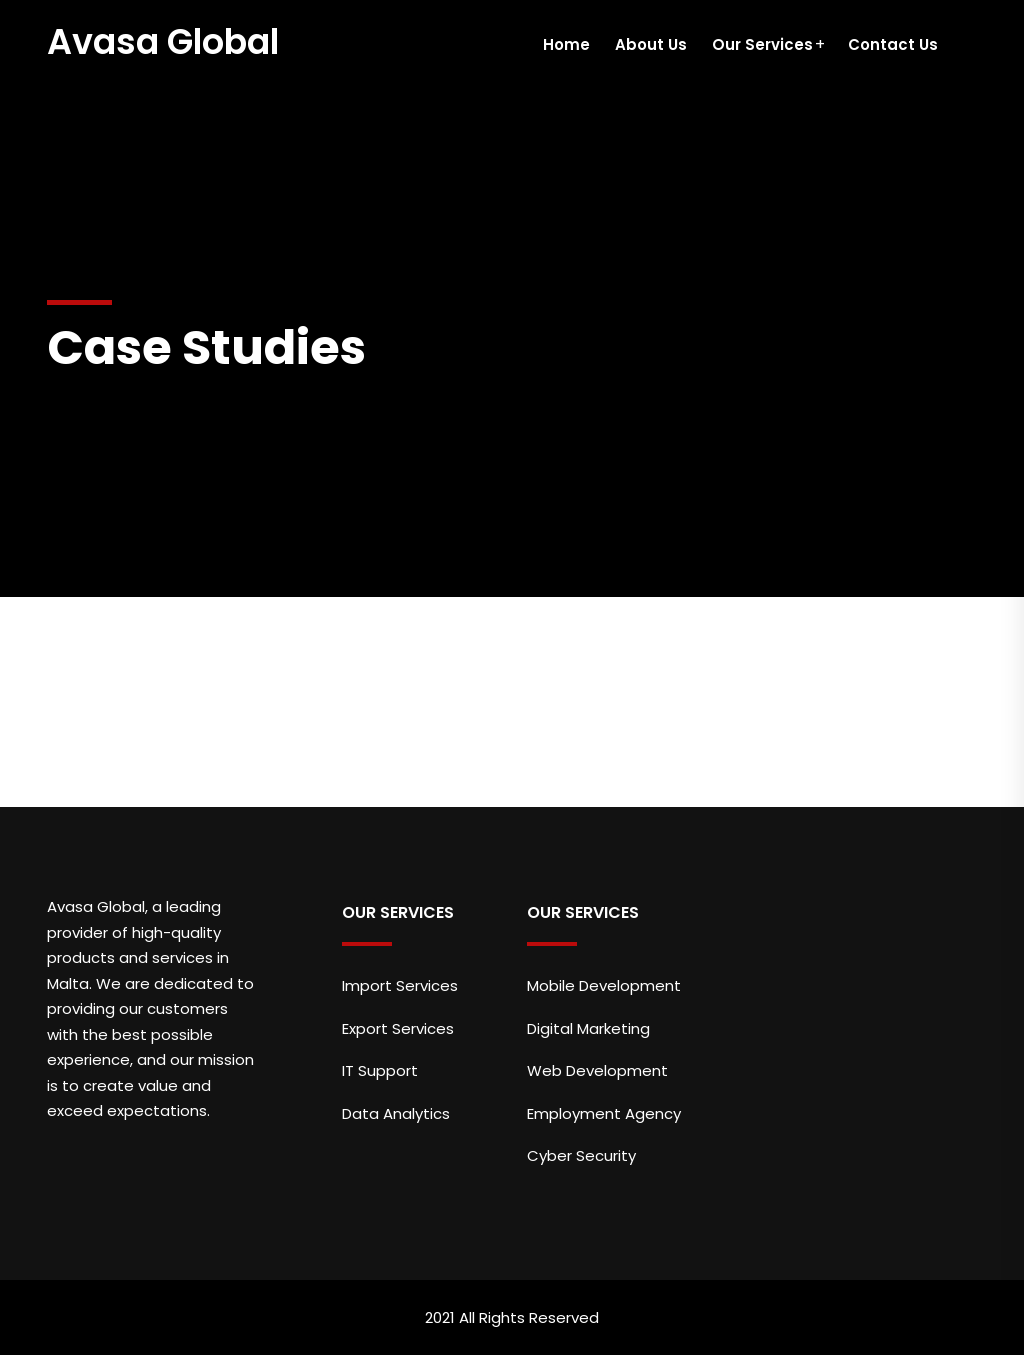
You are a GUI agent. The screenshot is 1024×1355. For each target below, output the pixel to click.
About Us (651, 44)
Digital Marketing (588, 1028)
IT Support (380, 1070)
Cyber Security (581, 1155)
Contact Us (893, 44)
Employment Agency (604, 1113)
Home (566, 44)
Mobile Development (604, 985)
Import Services (400, 985)
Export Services (398, 1028)
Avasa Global (163, 41)
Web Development (597, 1070)
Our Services (762, 44)
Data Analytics (396, 1113)
